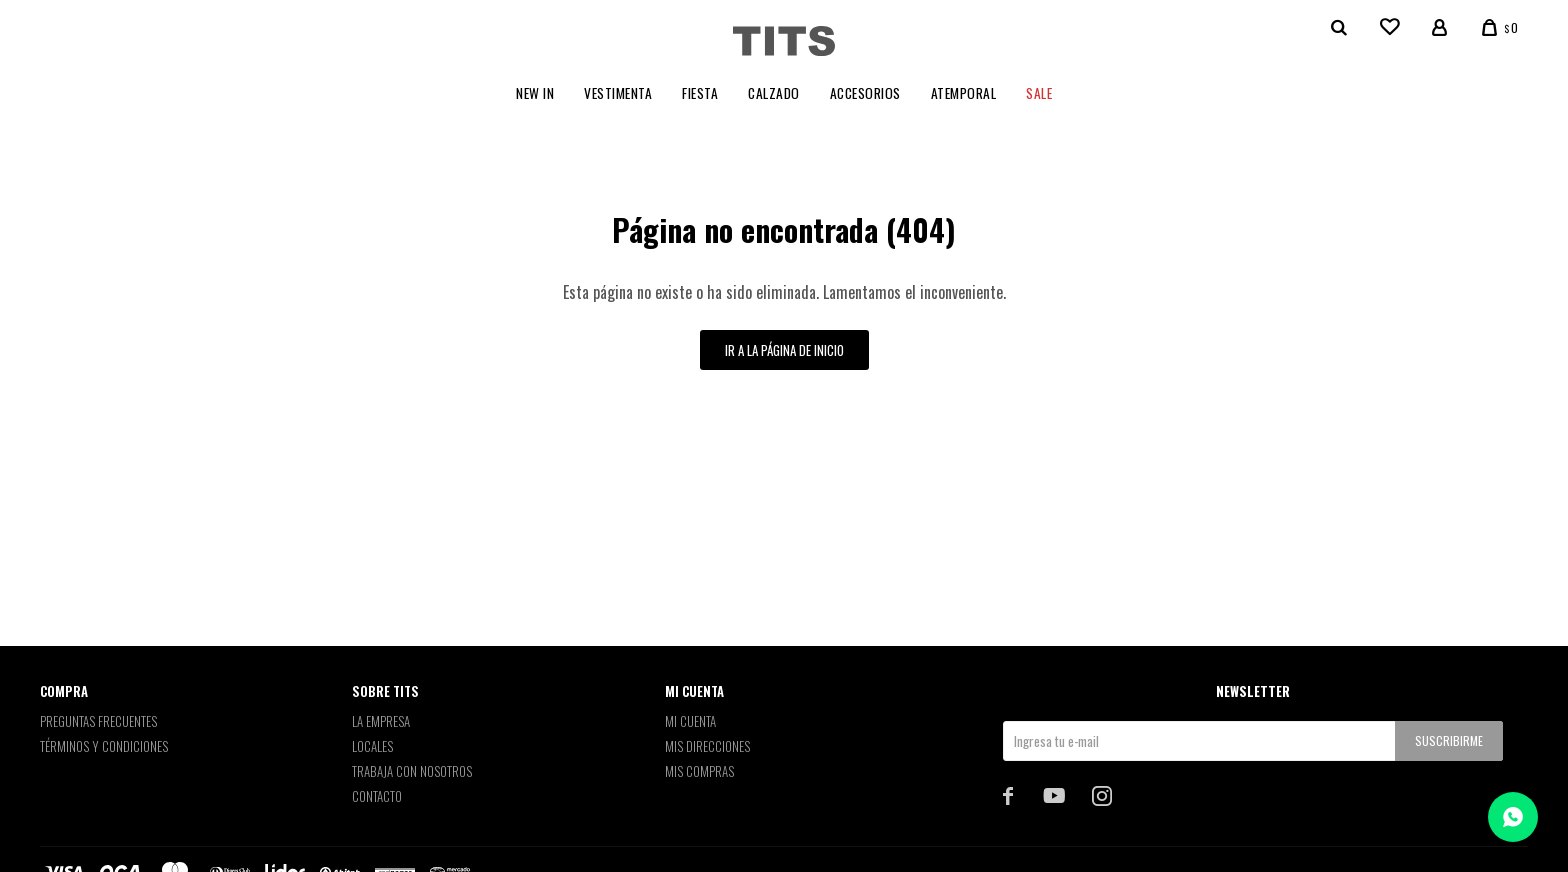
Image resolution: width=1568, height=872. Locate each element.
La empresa (381, 721)
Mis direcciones (707, 746)
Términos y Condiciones (104, 746)
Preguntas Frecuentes (98, 721)
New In (535, 93)
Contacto (377, 796)
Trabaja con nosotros (412, 771)
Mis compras (699, 771)
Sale (1039, 93)
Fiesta (700, 93)
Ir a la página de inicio (784, 350)
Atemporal (964, 93)
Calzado (774, 93)
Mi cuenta (690, 721)
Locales (372, 746)
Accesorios (865, 93)
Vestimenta (618, 93)
